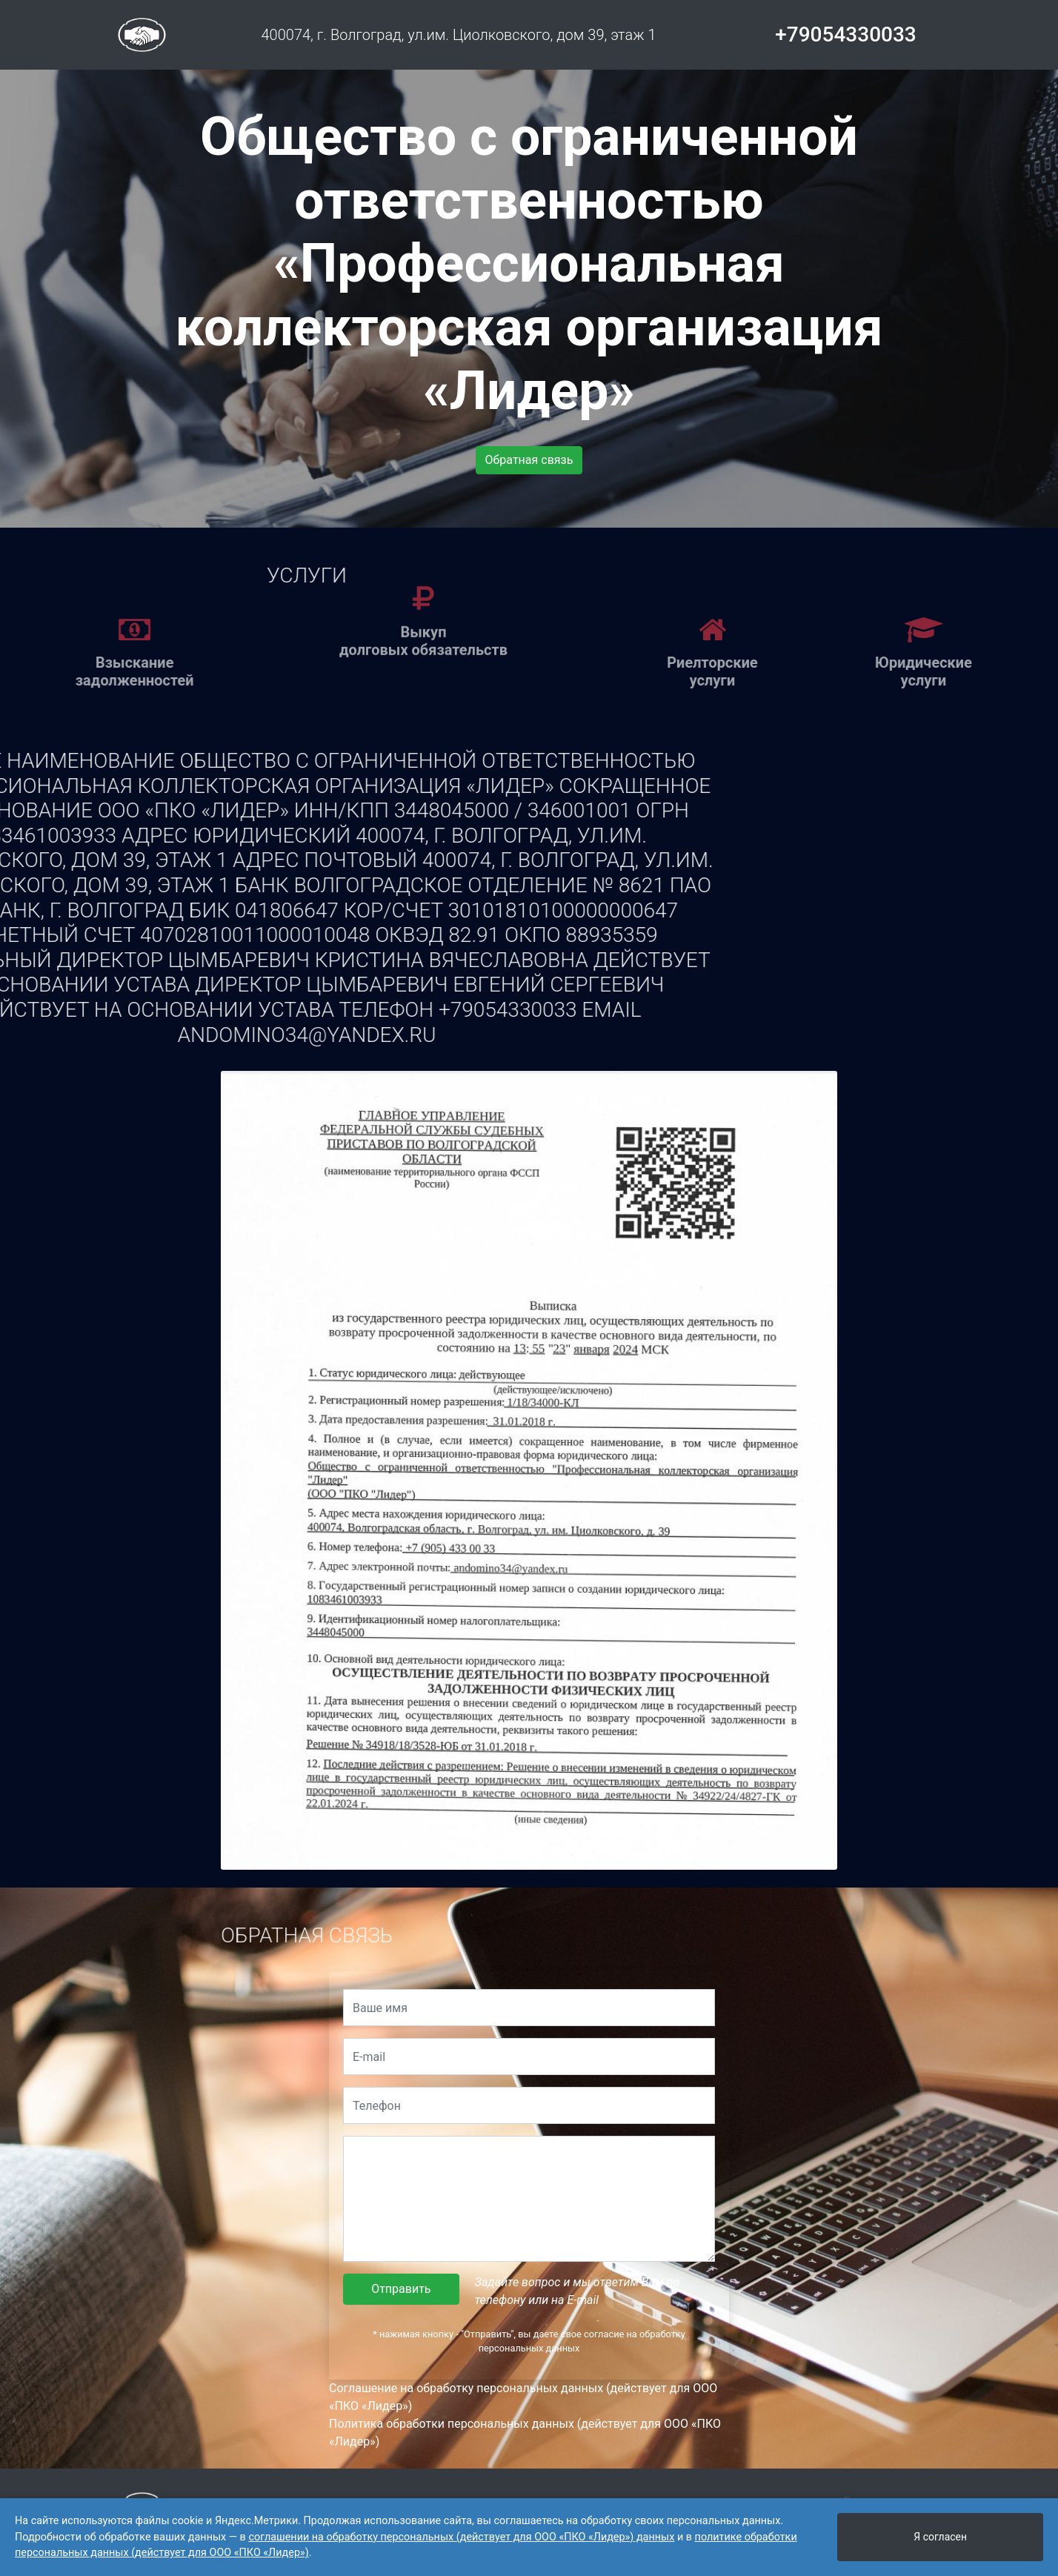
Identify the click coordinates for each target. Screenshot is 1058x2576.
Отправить (400, 2289)
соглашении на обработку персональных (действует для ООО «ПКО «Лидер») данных (461, 2537)
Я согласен (940, 2537)
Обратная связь (529, 460)
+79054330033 (845, 34)
